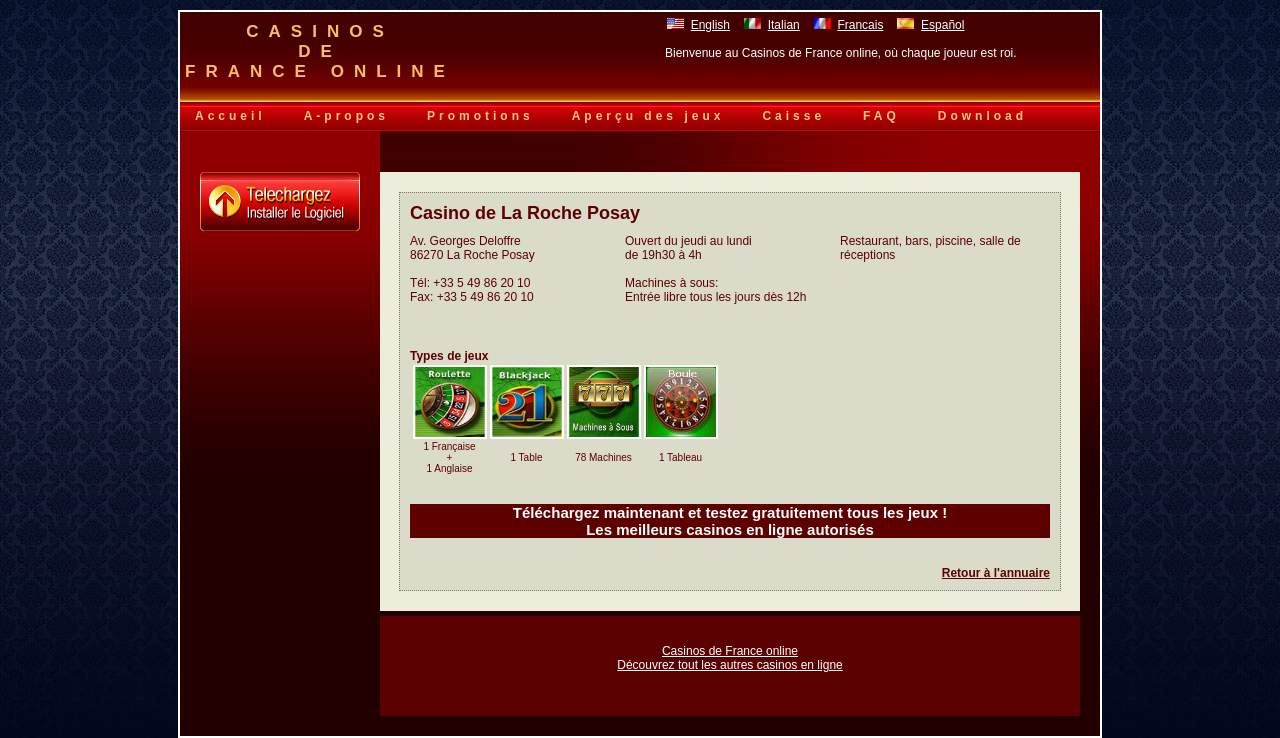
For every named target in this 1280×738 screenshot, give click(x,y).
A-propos (346, 116)
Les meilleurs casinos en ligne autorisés (730, 529)
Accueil (230, 116)
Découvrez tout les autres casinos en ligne (729, 665)
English (710, 25)
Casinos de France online (730, 651)
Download (982, 116)
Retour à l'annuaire (996, 573)
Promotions (480, 116)
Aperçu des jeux (648, 116)
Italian (784, 25)
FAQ (881, 116)
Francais (860, 25)
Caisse (793, 116)
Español (942, 25)
